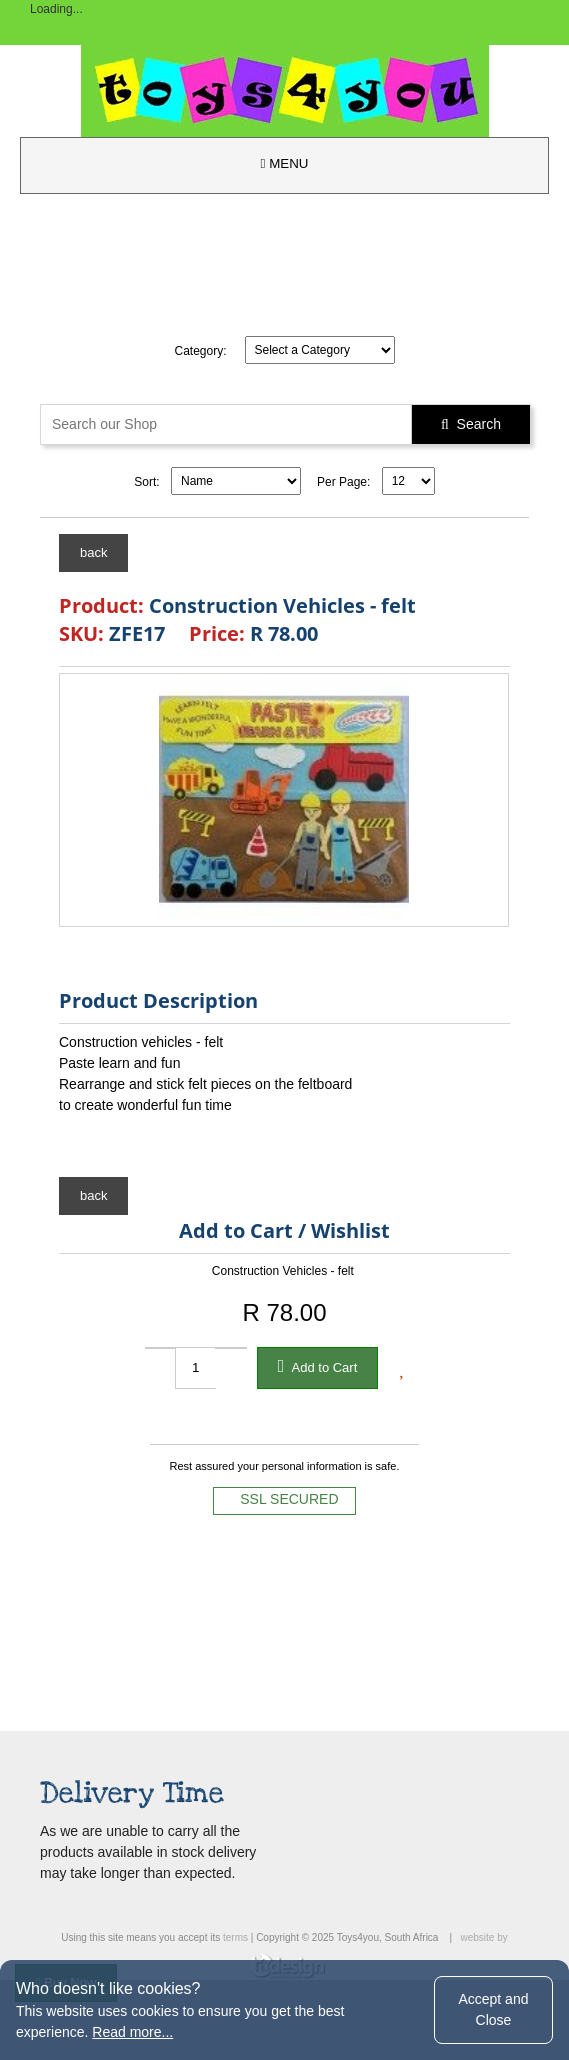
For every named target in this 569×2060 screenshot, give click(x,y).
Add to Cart (318, 1366)
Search (471, 424)
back (93, 552)
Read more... (132, 2032)
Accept (493, 2009)
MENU (285, 163)
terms (235, 1937)
